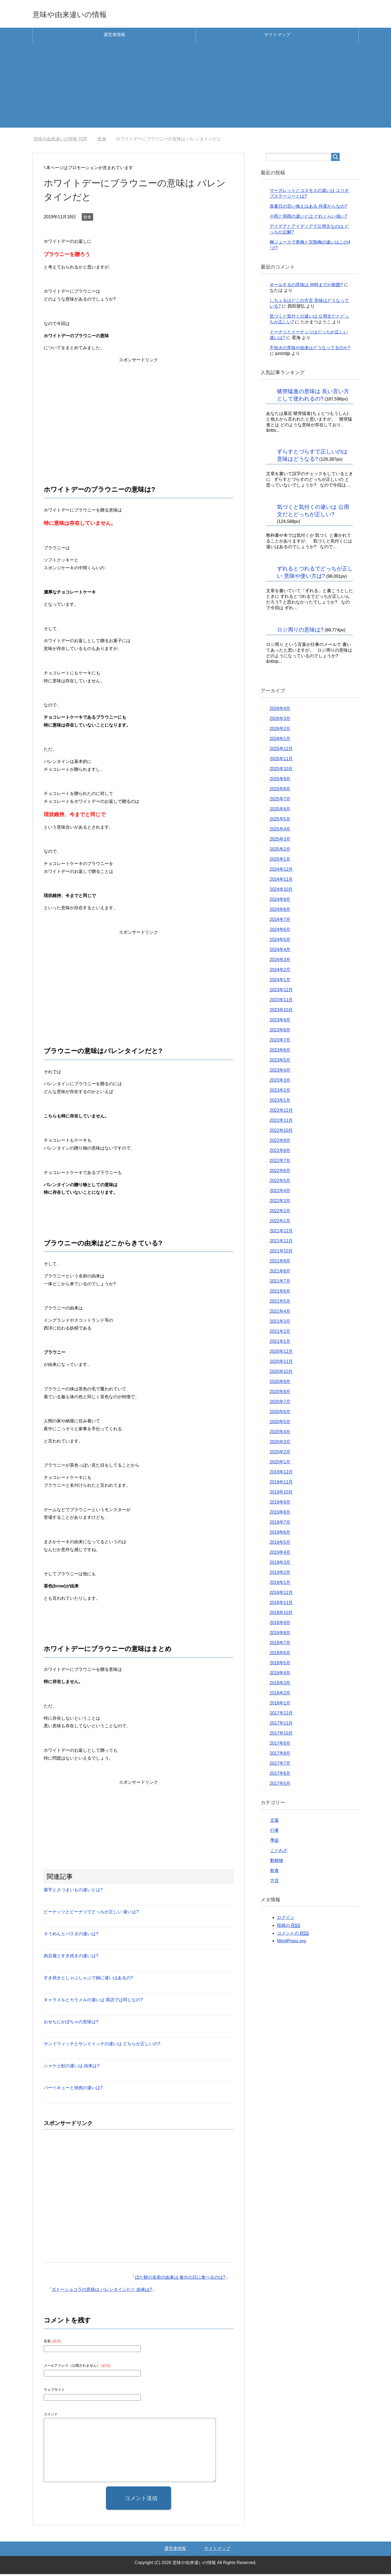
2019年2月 (280, 1574)
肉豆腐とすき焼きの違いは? (71, 1957)
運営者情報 (114, 36)
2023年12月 (281, 991)
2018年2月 (280, 1695)
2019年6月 (280, 1534)
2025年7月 (280, 800)
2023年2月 (280, 1092)
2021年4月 (280, 1313)
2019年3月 (280, 1564)
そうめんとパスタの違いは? (71, 1935)
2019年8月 (280, 1514)
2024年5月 (280, 941)
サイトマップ (277, 36)
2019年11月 (281, 1484)
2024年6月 (280, 931)
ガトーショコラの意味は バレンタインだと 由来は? (102, 2291)
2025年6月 (280, 811)
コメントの (293, 1935)
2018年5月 (280, 1664)
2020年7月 (280, 1403)
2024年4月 (280, 951)
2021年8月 (280, 1273)
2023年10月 (281, 1011)
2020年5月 (280, 1423)
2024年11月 (281, 881)
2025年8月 (280, 790)
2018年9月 (280, 1624)
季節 (274, 1842)
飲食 (87, 219)
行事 (274, 1832)
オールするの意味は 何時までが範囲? (306, 286)
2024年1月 (280, 981)
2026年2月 (280, 730)
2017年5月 (280, 1785)
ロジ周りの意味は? (300, 631)
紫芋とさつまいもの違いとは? (73, 1891)
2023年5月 (280, 1062)
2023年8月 (280, 1032)
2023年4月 (280, 1072)
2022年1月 (280, 1222)
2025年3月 (280, 841)
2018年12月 (281, 1594)
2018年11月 (281, 1604)
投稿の (288, 1927)
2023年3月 (280, 1082)
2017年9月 (280, 1745)
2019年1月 (280, 1584)
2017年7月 (280, 1765)
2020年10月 (281, 1373)
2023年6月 (280, 1052)
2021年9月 (280, 1263)
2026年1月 (280, 740)
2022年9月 (280, 1142)
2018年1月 (280, 1705)
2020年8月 (280, 1393)
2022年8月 (280, 1152)
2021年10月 (281, 1253)
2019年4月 (280, 1554)
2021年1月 (280, 1343)
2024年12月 (281, 871)
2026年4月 (280, 710)
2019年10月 (281, 1494)
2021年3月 (280, 1323)
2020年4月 (280, 1433)
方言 (274, 1882)
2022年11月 (281, 1122)
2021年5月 (280, 1303)
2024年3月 (280, 961)
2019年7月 (280, 1524)
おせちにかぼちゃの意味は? (71, 2023)
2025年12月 (281, 750)
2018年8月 (280, 1634)
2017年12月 (281, 1715)
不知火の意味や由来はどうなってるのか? (310, 349)
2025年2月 (280, 851)
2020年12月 (281, 1353)
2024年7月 (280, 921)
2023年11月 (281, 1001)
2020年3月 (280, 1443)
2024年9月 (280, 901)
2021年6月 (280, 1293)
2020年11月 (281, 1363)
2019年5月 (280, 1544)
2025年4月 (280, 831)
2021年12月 (281, 1232)
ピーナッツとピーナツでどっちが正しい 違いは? (91, 1913)
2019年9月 (280, 1504)
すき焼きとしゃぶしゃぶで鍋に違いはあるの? (88, 1979)
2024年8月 (280, 911)
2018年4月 (280, 1674)
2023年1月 (280, 1102)
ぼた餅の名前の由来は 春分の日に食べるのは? (180, 2279)
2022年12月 (281, 1112)
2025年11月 (281, 760)
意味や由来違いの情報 (82, 14)
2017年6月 (280, 1775)
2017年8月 (280, 1755)
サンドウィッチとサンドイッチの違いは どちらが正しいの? (102, 2045)
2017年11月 (281, 1725)
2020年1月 (280, 1463)
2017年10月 (281, 1735)
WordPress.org (291, 1942)
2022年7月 (280, 1162)
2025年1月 (280, 861)
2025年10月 (281, 770)
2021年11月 (281, 1242)
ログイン (285, 1919)
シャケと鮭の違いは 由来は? (71, 2067)
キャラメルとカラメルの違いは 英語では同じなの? (93, 2001)
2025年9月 (280, 780)
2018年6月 (280, 1654)
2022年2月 (280, 1212)
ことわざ (279, 1852)
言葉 (274, 1822)
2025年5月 (280, 821)
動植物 (276, 1862)
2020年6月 (280, 1413)
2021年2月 (280, 1333)
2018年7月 (280, 1644)
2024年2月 (280, 971)
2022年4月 (280, 1192)
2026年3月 (280, 720)
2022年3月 (280, 1202)
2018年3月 (280, 1684)
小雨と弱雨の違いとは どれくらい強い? (308, 218)
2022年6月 (280, 1172)
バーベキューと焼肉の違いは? (73, 2089)
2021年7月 (280, 1283)
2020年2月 (280, 1453)
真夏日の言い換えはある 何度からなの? (308, 208)
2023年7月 (280, 1042)
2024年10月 (281, 891)
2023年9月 (280, 1021)
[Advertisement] (195, 91)
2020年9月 (280, 1383)
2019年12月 (281, 1474)
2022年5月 (280, 1182)
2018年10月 (281, 1614)
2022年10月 (281, 1132)
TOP (60, 140)
